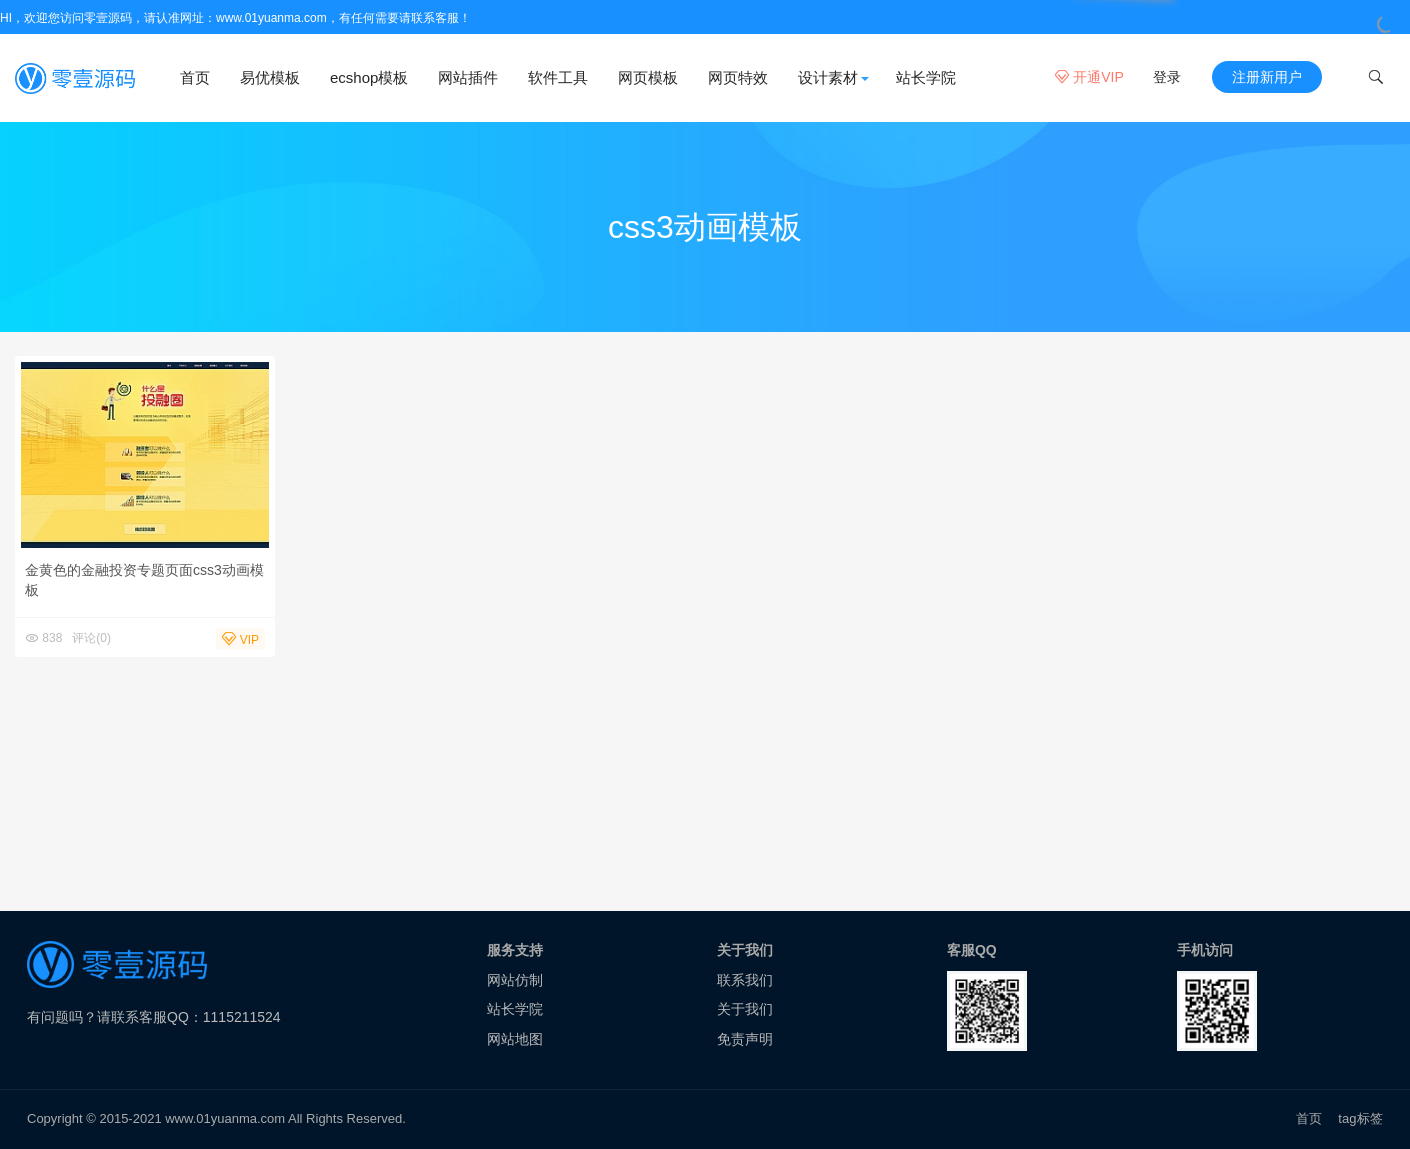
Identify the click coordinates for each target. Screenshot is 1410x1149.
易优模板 (270, 77)
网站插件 (468, 77)
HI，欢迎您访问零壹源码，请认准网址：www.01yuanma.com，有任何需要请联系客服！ (235, 18)
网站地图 (515, 1039)
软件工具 (558, 77)
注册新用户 (1267, 77)
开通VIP (1089, 77)
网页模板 (648, 77)
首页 (195, 77)
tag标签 (1360, 1118)
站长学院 (926, 77)
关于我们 (745, 1009)
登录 (1167, 77)
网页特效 (738, 77)
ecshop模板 (369, 77)
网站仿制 (515, 980)
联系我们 (745, 980)
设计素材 (828, 77)
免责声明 (745, 1039)
